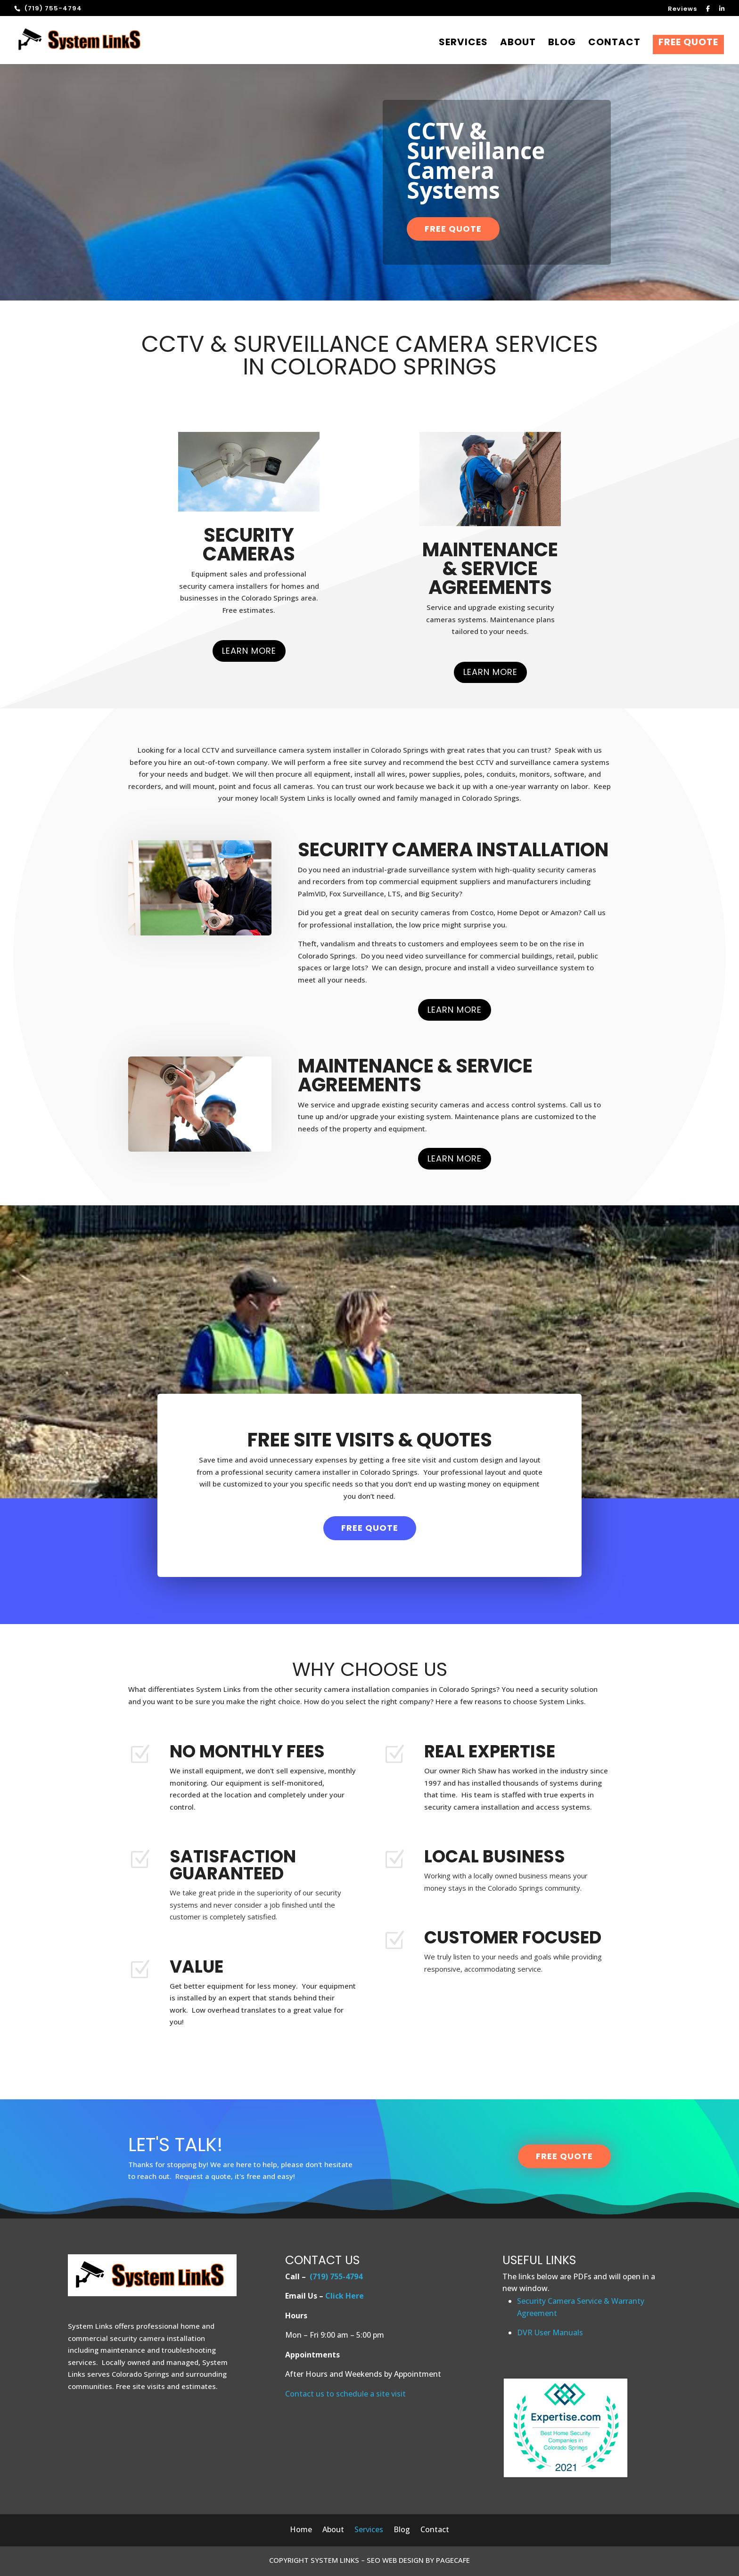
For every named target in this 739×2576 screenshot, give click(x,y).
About (518, 44)
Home (301, 2530)
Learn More (249, 651)
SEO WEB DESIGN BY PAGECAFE (418, 2560)
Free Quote (688, 45)
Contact (614, 44)
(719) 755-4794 (336, 2276)
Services (463, 44)
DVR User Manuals (550, 2332)
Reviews (682, 9)
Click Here (344, 2296)
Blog (562, 44)
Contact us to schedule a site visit (345, 2394)
